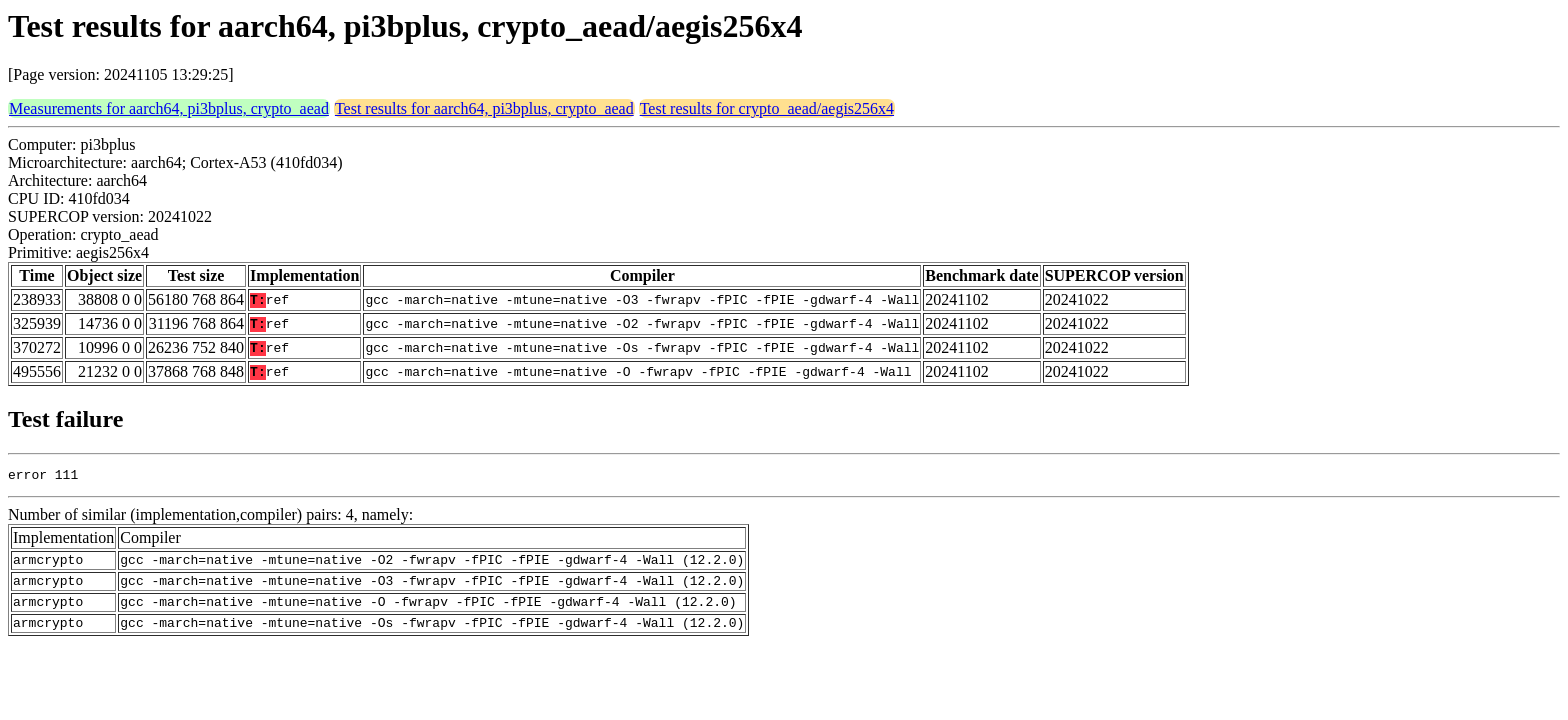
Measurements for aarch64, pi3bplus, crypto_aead (169, 108)
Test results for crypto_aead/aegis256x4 (767, 108)
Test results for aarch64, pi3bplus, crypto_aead (484, 108)
